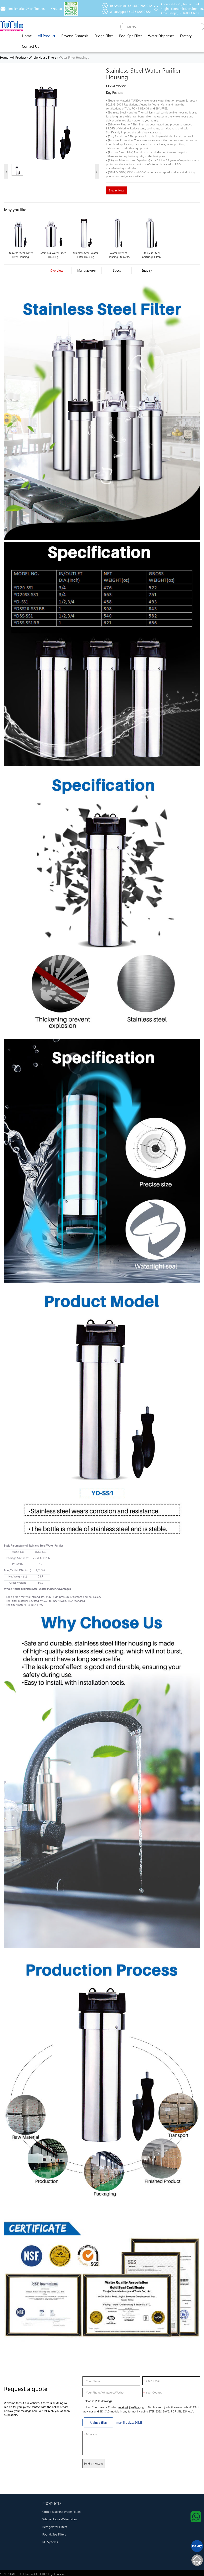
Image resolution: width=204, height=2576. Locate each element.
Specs (117, 270)
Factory (186, 35)
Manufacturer (86, 270)
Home (27, 35)
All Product (46, 35)
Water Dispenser (161, 35)
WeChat (56, 8)
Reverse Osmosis (74, 35)
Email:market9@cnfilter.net (26, 8)
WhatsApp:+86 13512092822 (130, 11)
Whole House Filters (42, 57)
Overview (56, 270)
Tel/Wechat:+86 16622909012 (131, 5)
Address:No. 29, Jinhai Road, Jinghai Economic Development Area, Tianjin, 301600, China (182, 8)
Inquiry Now (116, 190)
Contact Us (30, 46)
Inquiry (147, 270)
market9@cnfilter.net (131, 2407)
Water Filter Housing (73, 57)
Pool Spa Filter (130, 35)
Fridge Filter (103, 35)
